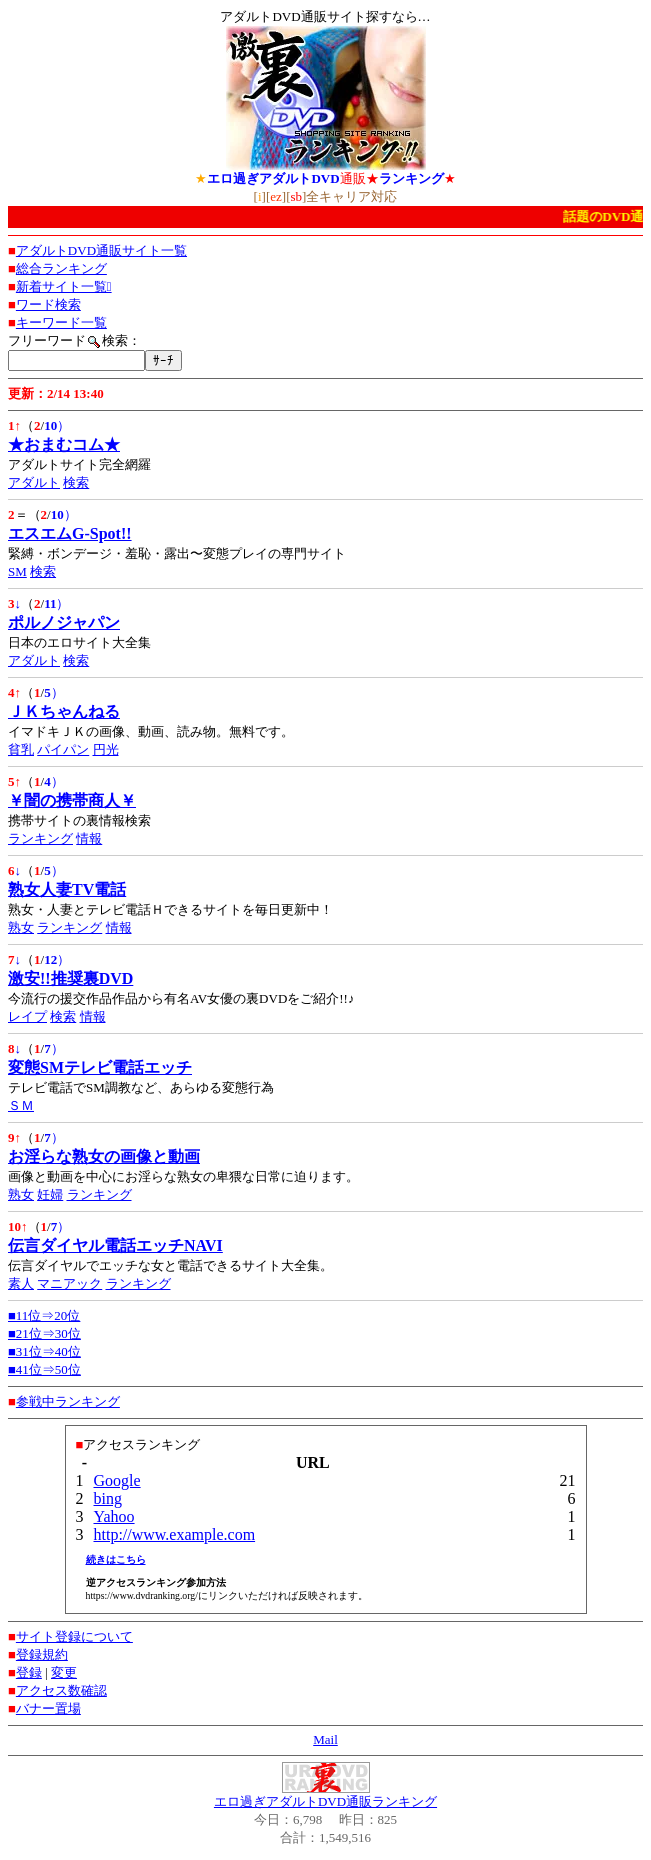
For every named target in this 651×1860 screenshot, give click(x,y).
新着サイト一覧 (64, 286)
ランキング (40, 838)
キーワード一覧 (61, 322)
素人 (21, 1283)
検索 (76, 482)
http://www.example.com (175, 1534)
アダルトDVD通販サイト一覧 (101, 250)
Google (117, 1480)
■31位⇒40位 (44, 1351)
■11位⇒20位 (44, 1315)
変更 (64, 1672)
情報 (89, 838)
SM (17, 571)
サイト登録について (74, 1636)
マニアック (69, 1283)
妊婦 (50, 1194)
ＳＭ (21, 1105)
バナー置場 (48, 1708)
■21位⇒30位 (44, 1333)
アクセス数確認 (61, 1690)
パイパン (63, 749)
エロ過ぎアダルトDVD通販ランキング (325, 1801)
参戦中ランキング (68, 1401)
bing (108, 1498)
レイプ (27, 1016)
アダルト (34, 482)
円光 (106, 749)
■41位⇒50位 (44, 1369)
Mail (325, 1739)
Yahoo (114, 1516)
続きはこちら (116, 1559)
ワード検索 (48, 304)
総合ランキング (61, 268)
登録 (29, 1672)
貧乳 (21, 749)
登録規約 (42, 1654)
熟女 (21, 927)
